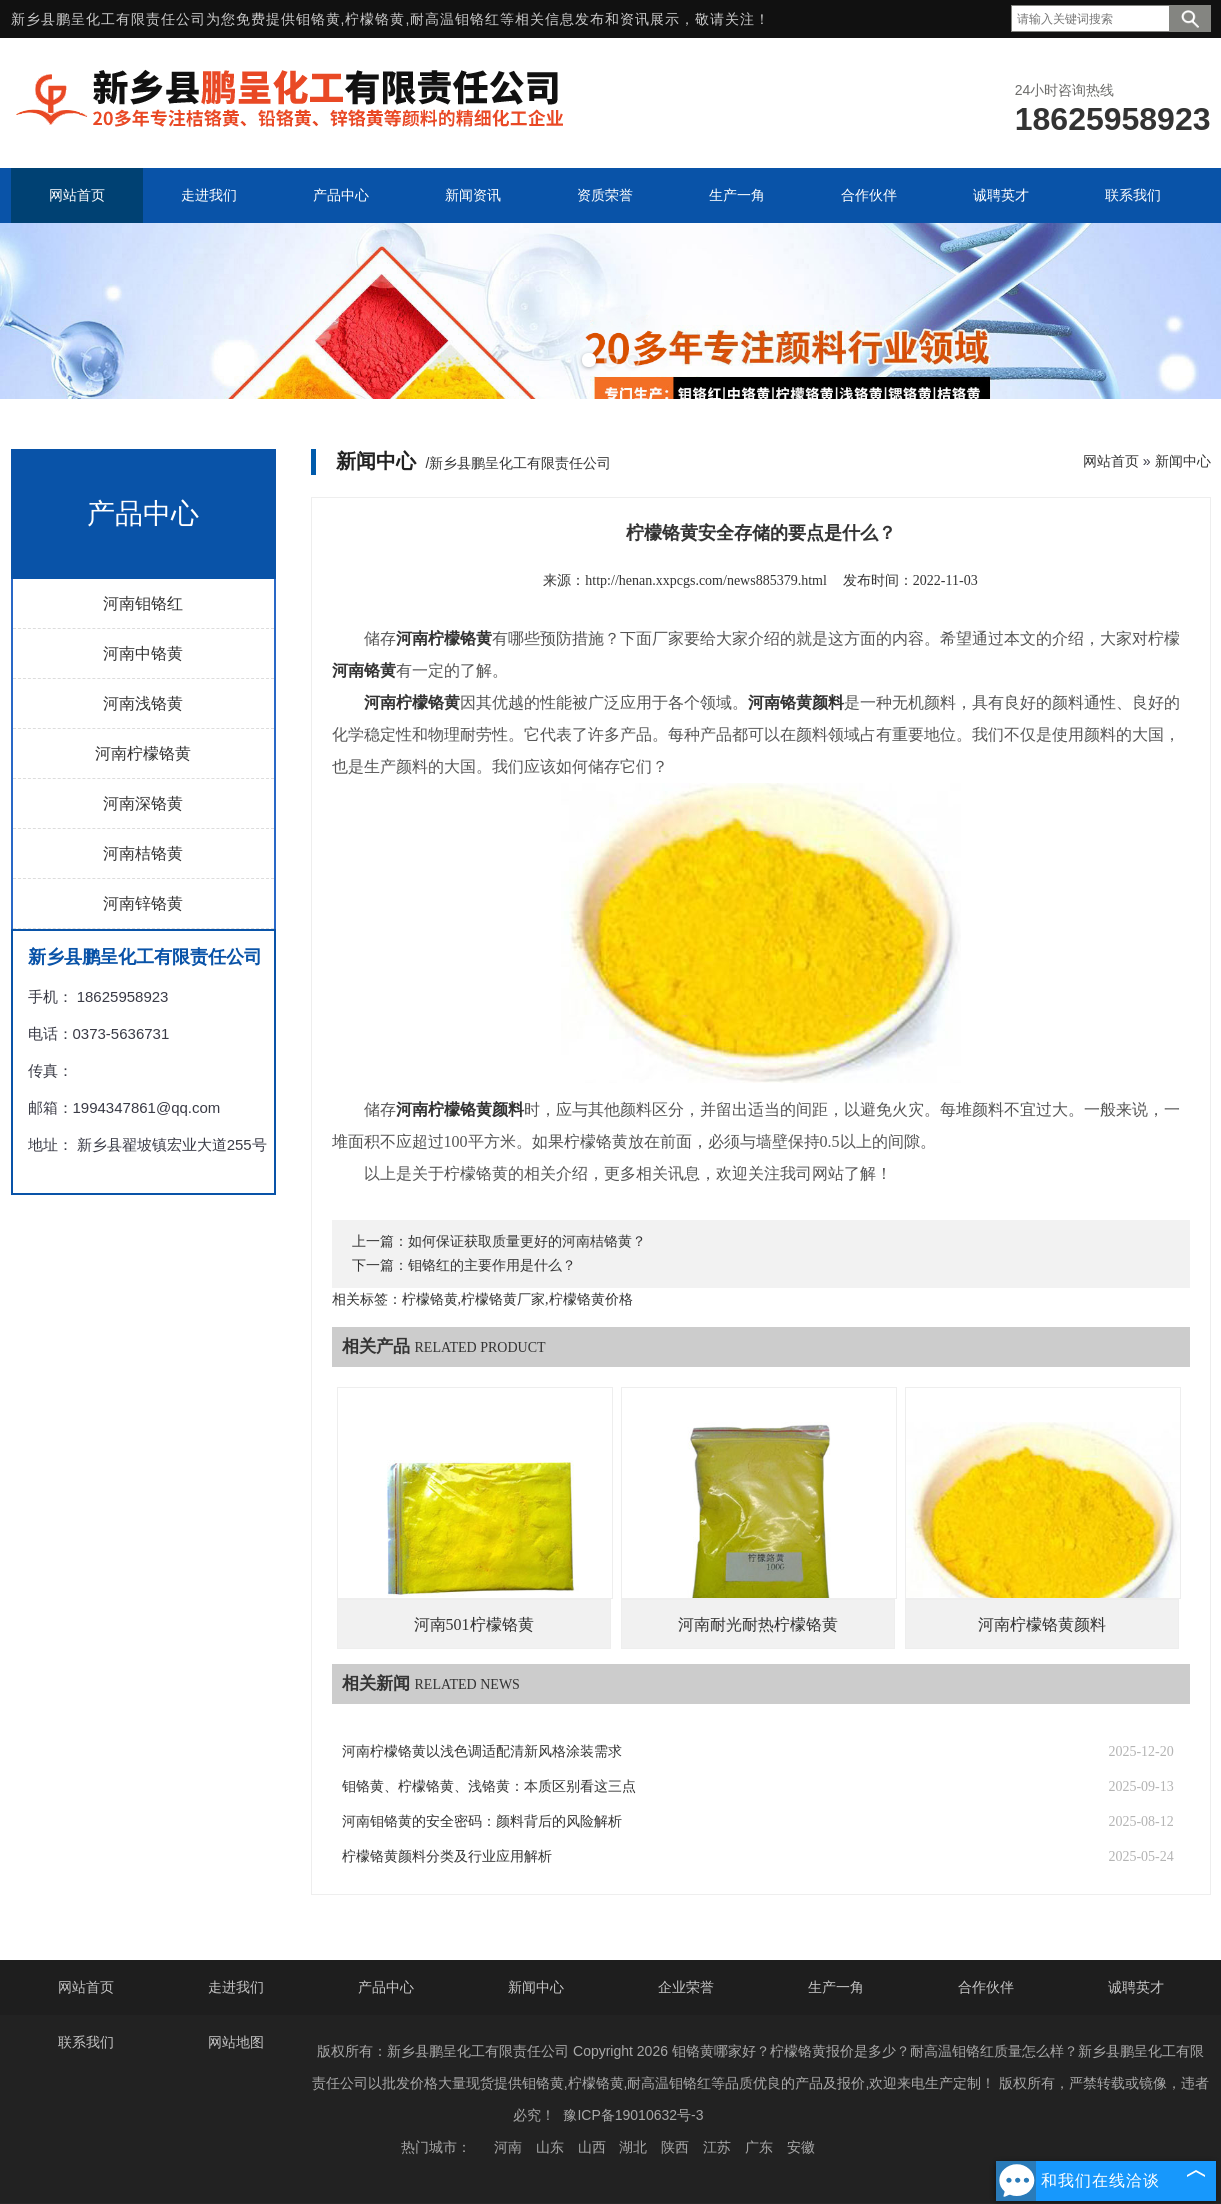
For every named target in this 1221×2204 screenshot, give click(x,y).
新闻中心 (1183, 461)
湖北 (633, 2147)
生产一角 (836, 1987)
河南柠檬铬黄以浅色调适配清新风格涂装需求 (482, 1751)
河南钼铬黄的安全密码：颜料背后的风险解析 (482, 1821)
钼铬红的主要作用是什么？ (492, 1265)
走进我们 (236, 1987)
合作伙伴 (986, 1987)
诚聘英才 (1136, 1987)
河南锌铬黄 (143, 903)
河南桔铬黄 (143, 853)
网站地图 (236, 2042)
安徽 (801, 2147)
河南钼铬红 (143, 603)
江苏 (717, 2147)
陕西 (675, 2147)
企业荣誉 (686, 1987)
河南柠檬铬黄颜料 (1042, 1624)
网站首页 (1111, 461)
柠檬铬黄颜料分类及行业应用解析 (447, 1856)
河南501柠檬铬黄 (474, 1624)
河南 (508, 2147)
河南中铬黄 (143, 653)
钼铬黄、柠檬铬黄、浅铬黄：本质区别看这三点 (489, 1786)
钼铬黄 (318, 19)
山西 (592, 2147)
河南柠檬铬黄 (143, 753)
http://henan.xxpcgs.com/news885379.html (705, 580)
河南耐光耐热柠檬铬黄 (758, 1624)
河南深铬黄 (143, 803)
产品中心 (386, 1987)
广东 (759, 2147)
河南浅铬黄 (143, 703)
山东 (550, 2147)
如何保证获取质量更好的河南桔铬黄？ (527, 1241)
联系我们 (86, 2042)
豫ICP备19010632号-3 (633, 2115)
